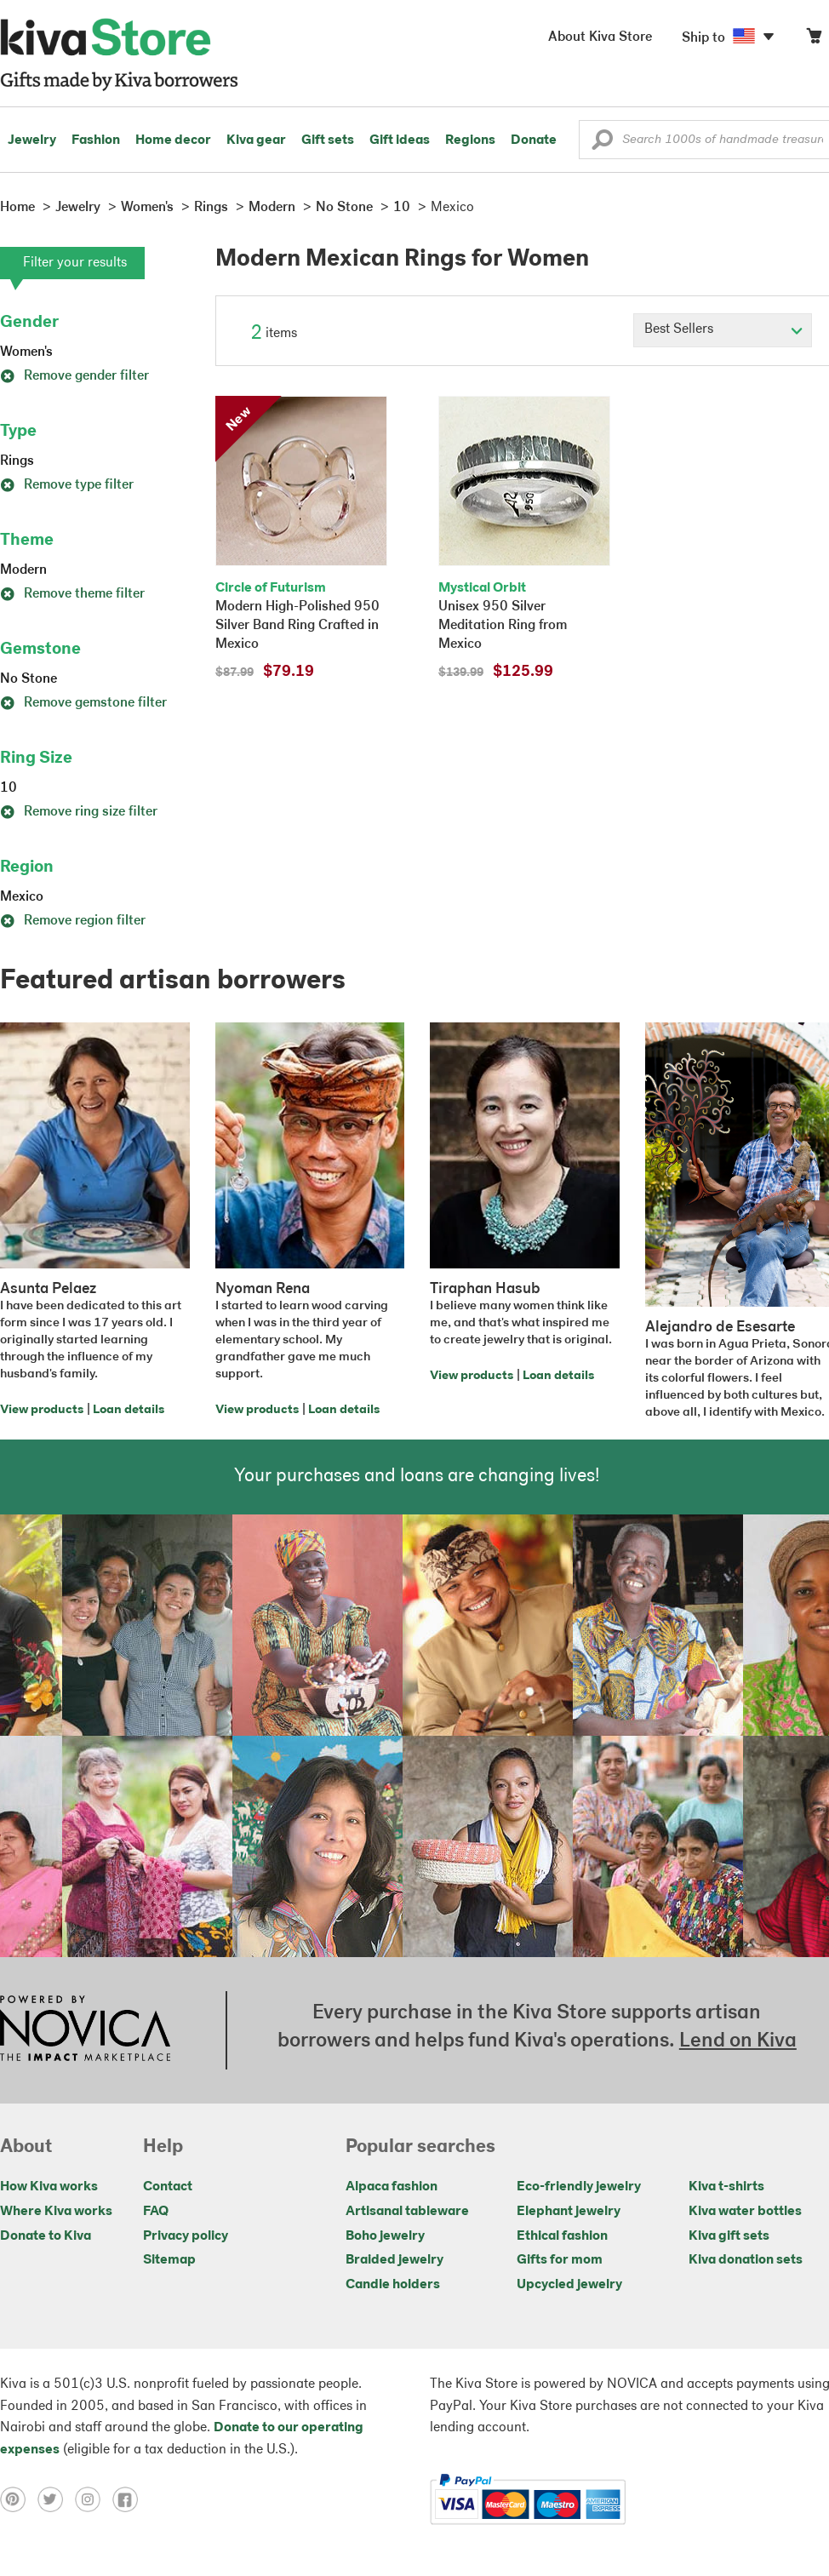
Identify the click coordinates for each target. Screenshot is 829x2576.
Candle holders (393, 2285)
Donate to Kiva (45, 2236)
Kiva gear (256, 140)
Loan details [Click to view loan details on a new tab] (128, 1410)
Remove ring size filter (78, 812)
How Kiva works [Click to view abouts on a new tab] (49, 2187)
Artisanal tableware (407, 2211)
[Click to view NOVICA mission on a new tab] (85, 2030)
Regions (470, 140)
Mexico (21, 897)
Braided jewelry (394, 2260)
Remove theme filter (72, 594)
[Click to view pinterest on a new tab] (18, 2499)
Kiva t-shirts (726, 2187)
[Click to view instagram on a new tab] (93, 2499)
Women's (26, 352)
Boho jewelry (385, 2236)
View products (41, 1410)
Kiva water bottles (745, 2211)
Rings (17, 461)
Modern (23, 570)
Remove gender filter (74, 376)
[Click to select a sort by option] (722, 330)
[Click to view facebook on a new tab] (129, 2499)
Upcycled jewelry (569, 2285)
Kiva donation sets (746, 2260)
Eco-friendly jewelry (579, 2187)
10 (8, 788)
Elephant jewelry (568, 2211)
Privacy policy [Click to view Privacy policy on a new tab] (185, 2236)
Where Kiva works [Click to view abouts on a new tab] (56, 2211)
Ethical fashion (562, 2236)
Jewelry (32, 140)
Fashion (95, 140)
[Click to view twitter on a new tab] (56, 2499)
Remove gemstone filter (83, 703)
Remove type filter (67, 485)
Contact (167, 2187)
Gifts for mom (560, 2260)
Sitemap (169, 2260)
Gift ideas (399, 140)
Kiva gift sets (729, 2236)
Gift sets (327, 140)
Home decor (173, 140)
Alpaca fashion (391, 2187)
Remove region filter (73, 921)
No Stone (28, 679)
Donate (534, 140)
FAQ (156, 2211)
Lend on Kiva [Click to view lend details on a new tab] (738, 2041)
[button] (602, 144)
